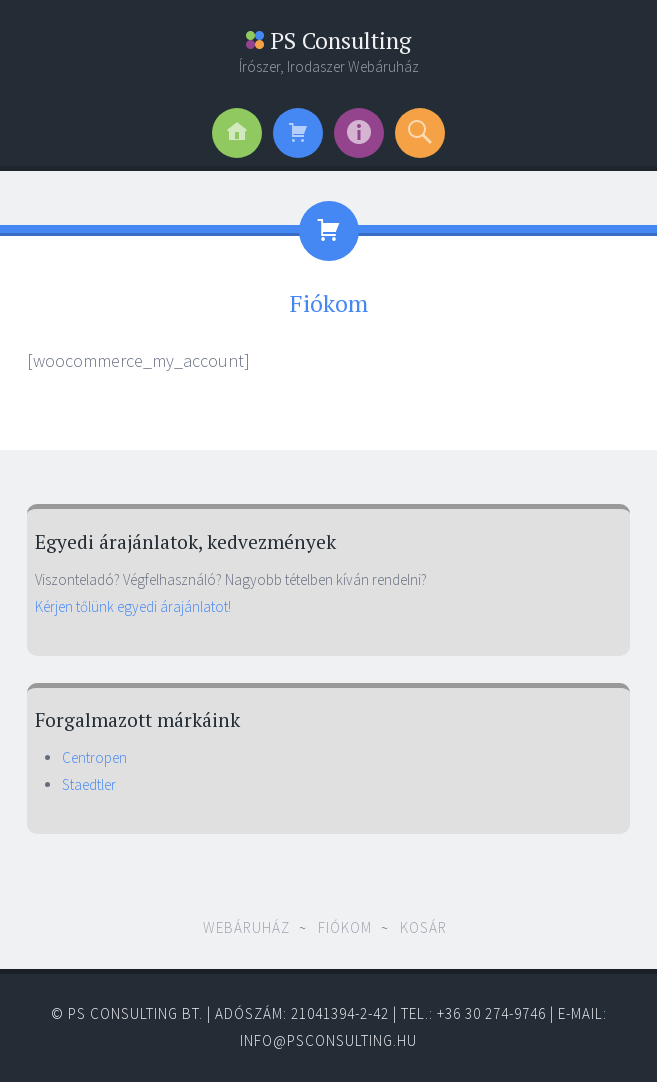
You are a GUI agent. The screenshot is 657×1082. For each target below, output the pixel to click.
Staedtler (89, 784)
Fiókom (345, 927)
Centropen (94, 757)
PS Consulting (328, 40)
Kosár (423, 927)
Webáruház (246, 927)
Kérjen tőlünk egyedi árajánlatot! (133, 606)
